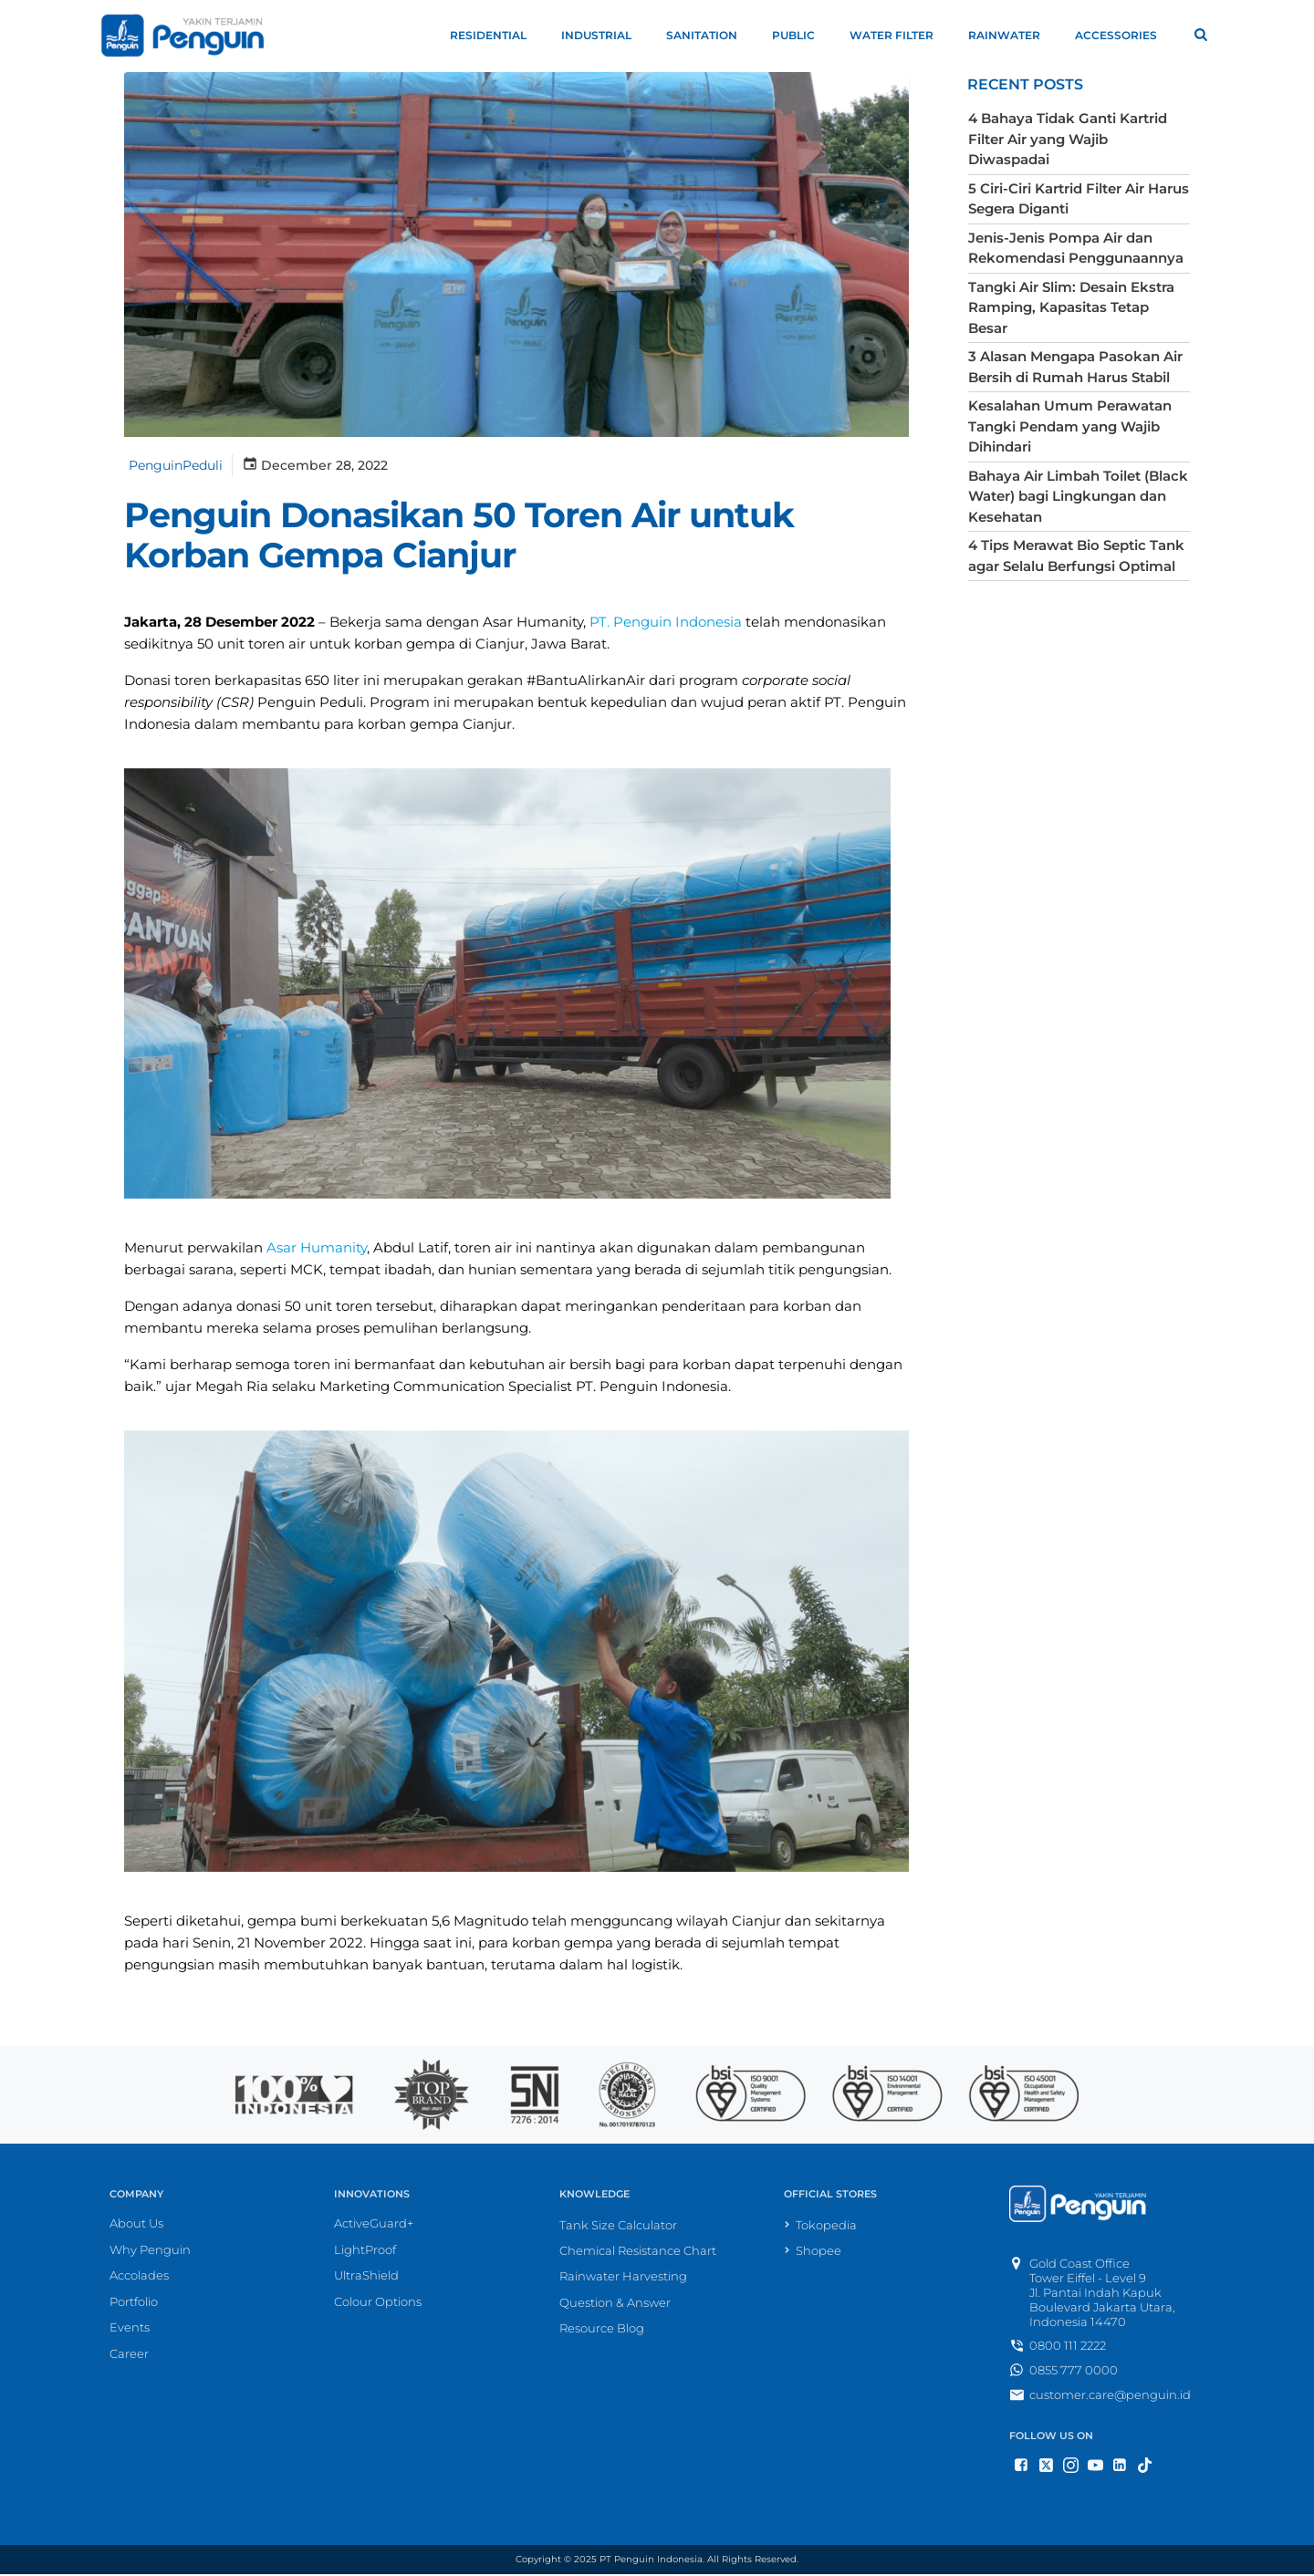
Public (801, 35)
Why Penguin (150, 2253)
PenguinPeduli (174, 466)
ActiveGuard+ (373, 2226)
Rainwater (1012, 35)
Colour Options (378, 2305)
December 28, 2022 (313, 465)
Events (130, 2330)
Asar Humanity (315, 1250)
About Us (136, 2226)
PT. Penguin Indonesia (664, 624)
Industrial (604, 35)
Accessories (1124, 35)
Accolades (139, 2278)
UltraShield (366, 2278)
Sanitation (710, 35)
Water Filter (900, 35)
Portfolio (134, 2305)
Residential (496, 35)
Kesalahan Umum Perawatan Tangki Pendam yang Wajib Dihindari (1068, 384)
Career (129, 2357)
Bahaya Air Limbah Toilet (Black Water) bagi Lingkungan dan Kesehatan (1076, 453)
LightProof (365, 2253)
